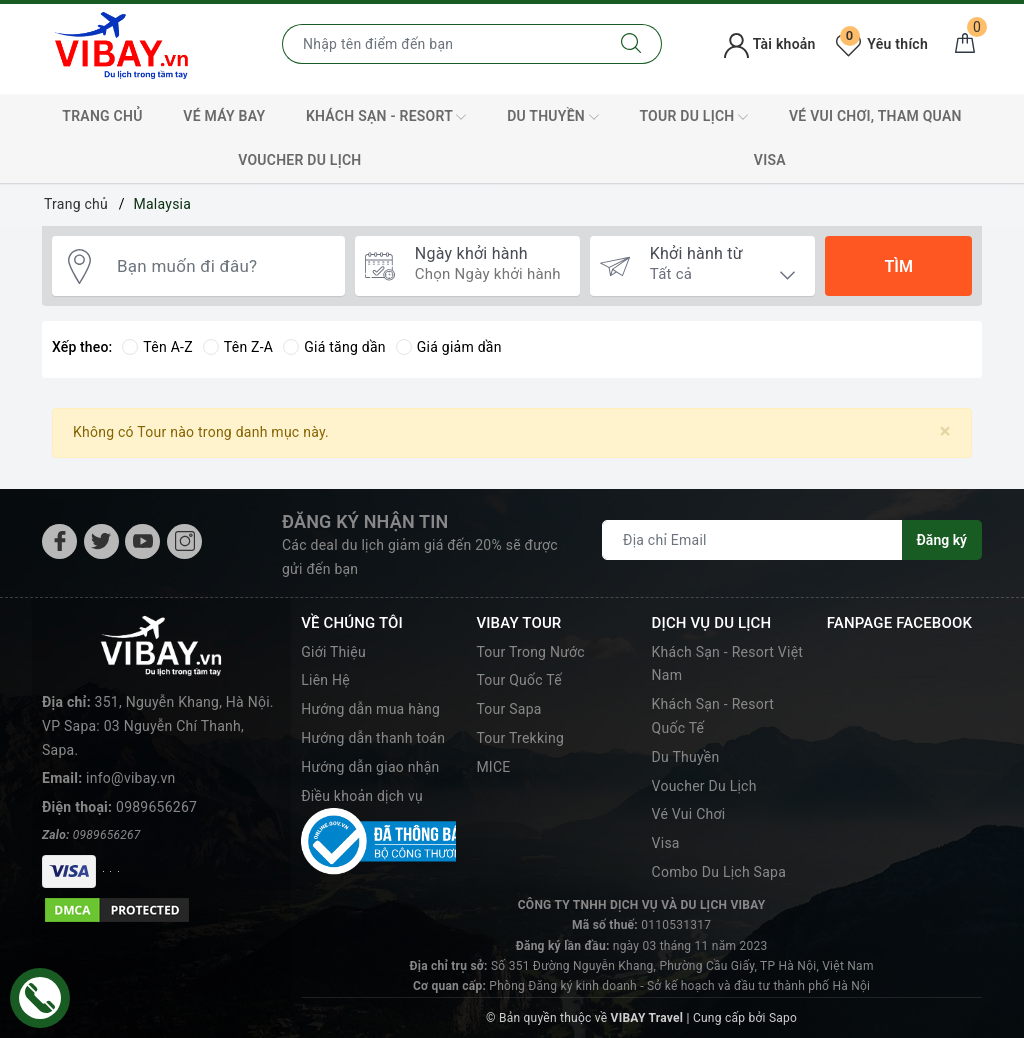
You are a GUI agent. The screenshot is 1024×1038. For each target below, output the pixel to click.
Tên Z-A (238, 347)
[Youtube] (142, 541)
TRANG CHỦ (102, 116)
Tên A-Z (157, 347)
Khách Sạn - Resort (386, 117)
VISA (770, 160)
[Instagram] (184, 541)
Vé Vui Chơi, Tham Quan (875, 116)
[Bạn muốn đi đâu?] (221, 267)
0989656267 (156, 807)
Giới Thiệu (333, 652)
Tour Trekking (520, 738)
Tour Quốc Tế (519, 680)
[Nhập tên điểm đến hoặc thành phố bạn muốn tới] (442, 44)
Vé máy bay (224, 116)
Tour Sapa (508, 709)
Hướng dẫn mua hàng (370, 709)
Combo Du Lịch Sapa (719, 872)
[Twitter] (101, 541)
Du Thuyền (553, 117)
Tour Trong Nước (530, 652)
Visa (666, 843)
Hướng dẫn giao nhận (370, 767)
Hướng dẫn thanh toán (373, 738)
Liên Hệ (325, 680)
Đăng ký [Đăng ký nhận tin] (942, 540)
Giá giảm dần (449, 347)
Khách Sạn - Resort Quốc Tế (713, 716)
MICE (493, 767)
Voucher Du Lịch (299, 160)
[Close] (945, 431)
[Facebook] (59, 541)
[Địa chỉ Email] (752, 540)
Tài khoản (769, 44)
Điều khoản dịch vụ (362, 796)
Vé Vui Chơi (689, 814)
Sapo (783, 1018)
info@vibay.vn (130, 778)
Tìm (898, 266)
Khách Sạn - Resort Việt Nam (728, 664)
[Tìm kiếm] (631, 44)
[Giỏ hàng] (965, 44)
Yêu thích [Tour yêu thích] (882, 44)
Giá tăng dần (334, 347)
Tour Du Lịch (693, 117)
